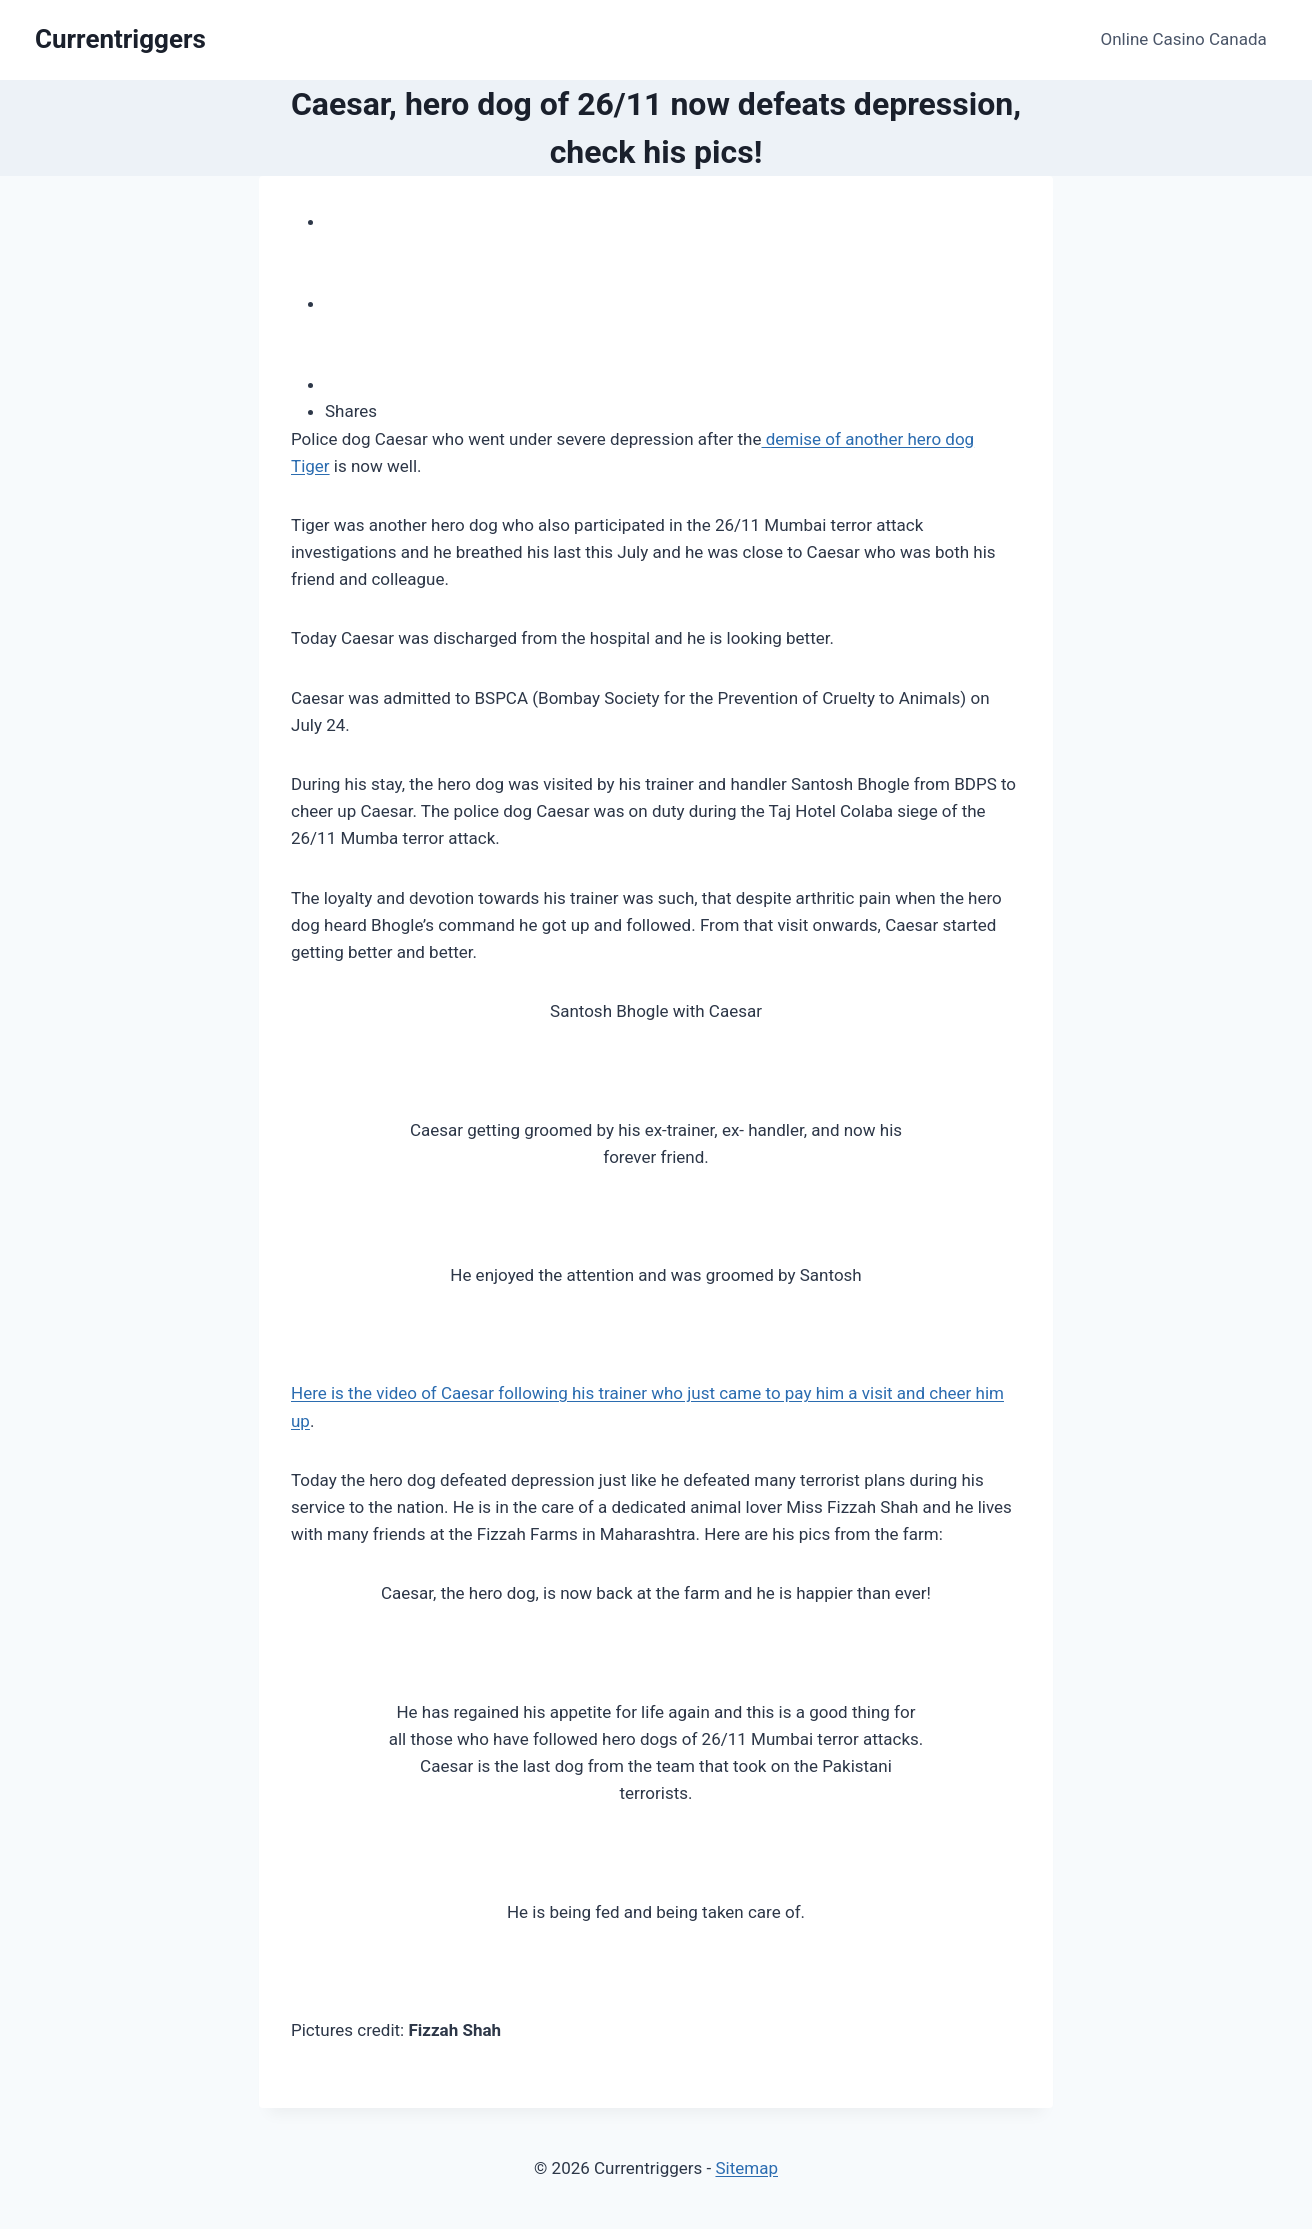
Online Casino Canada (1184, 39)
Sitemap (746, 2168)
